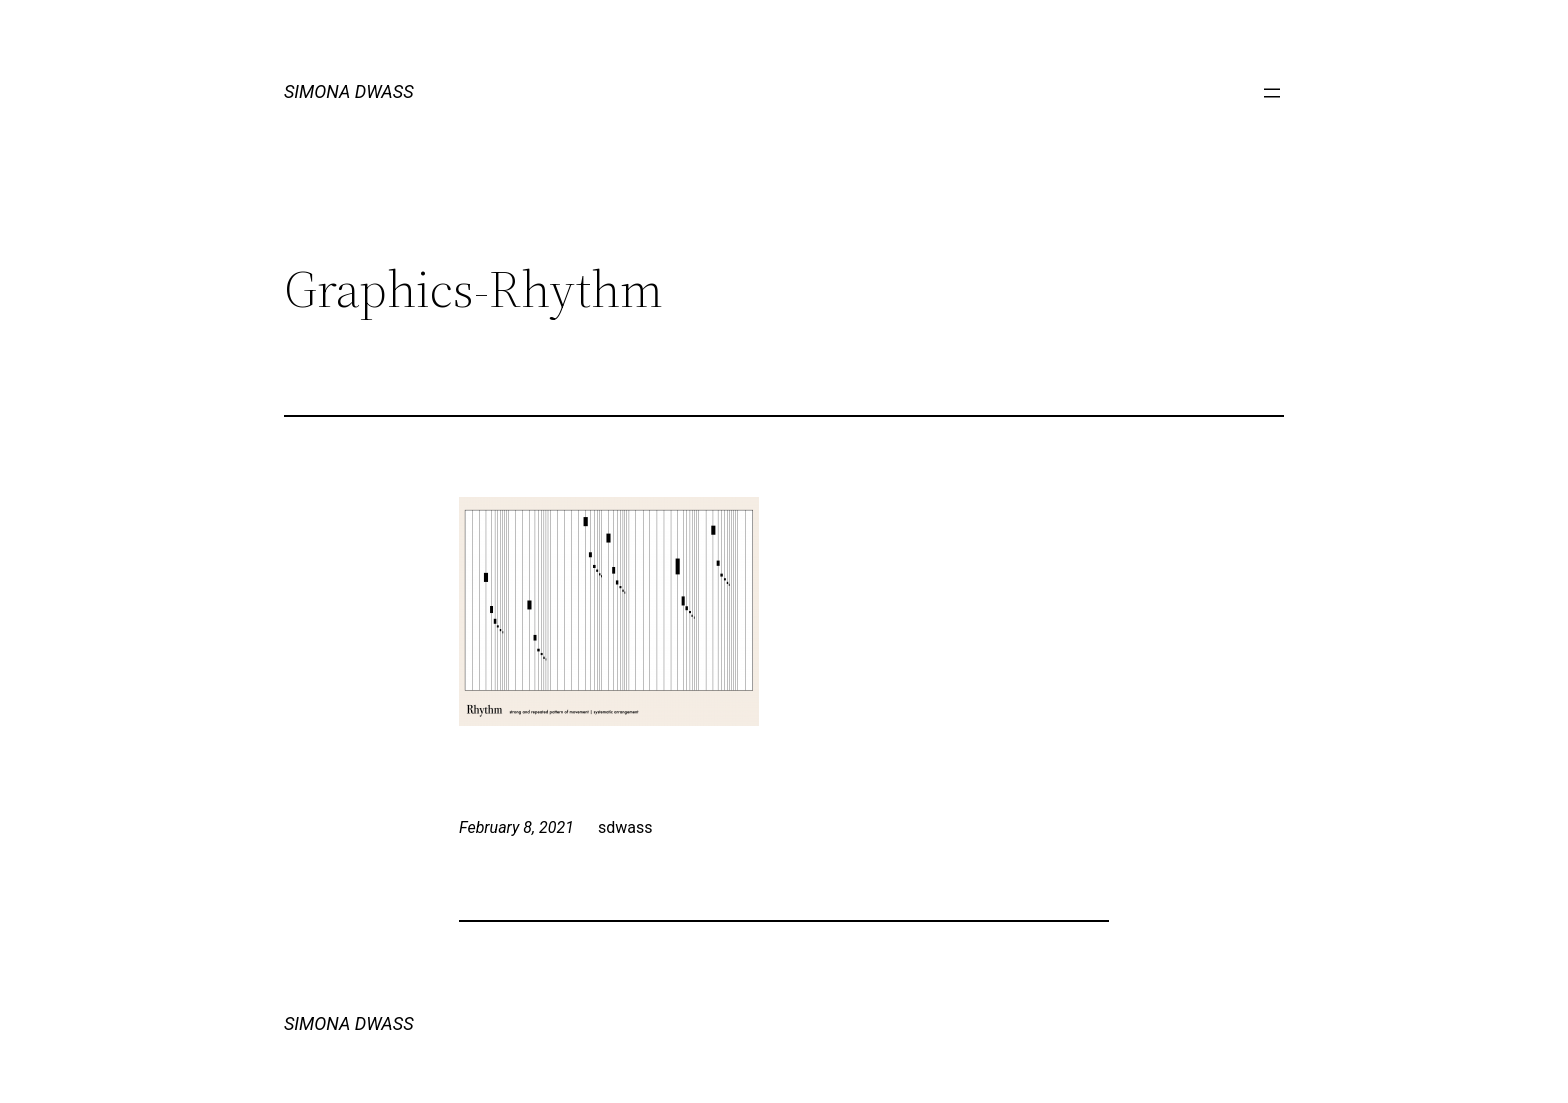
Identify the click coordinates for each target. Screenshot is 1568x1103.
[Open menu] (1272, 93)
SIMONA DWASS (349, 91)
